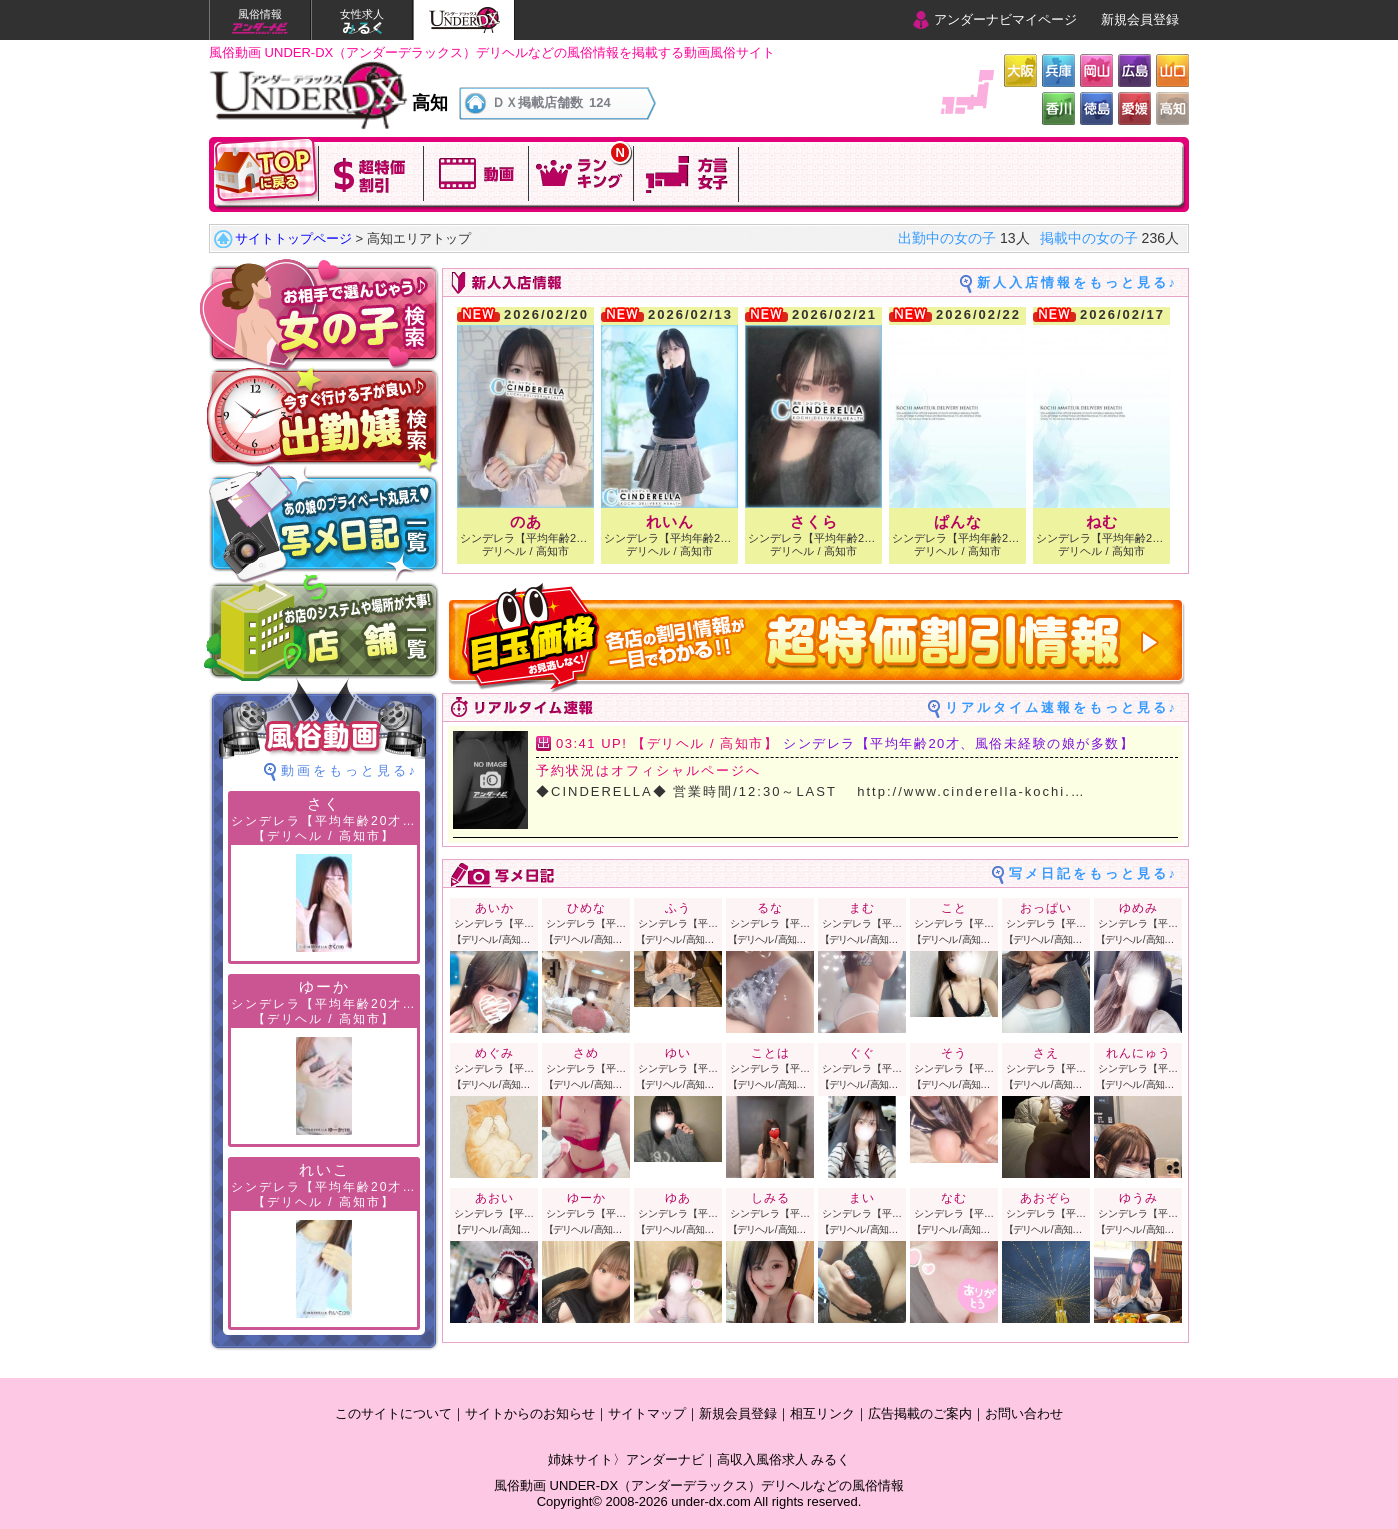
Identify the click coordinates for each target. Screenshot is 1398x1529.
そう (954, 1053)
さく (324, 803)
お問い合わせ (1024, 1413)
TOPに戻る (266, 171)
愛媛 (1134, 108)
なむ (954, 1198)
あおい (494, 1198)
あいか (494, 908)
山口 (1172, 70)
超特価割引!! (371, 171)
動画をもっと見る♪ (350, 770)
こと (954, 908)
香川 (1058, 108)
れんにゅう (1138, 1053)
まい (862, 1198)
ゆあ (684, 1198)
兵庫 (1058, 70)
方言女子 (686, 171)
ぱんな (958, 521)
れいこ (324, 1169)
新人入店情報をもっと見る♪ (1078, 282)
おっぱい (1046, 908)
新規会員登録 (1140, 19)
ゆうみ (1138, 1198)
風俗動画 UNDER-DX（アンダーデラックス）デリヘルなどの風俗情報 (699, 1485)
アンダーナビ (665, 1459)
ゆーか (586, 1198)
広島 (1134, 70)
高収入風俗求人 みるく (784, 1459)
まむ (862, 908)
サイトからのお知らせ (530, 1413)
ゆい (678, 1053)
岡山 (1096, 70)
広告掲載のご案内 (920, 1413)
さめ (586, 1053)
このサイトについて (393, 1413)
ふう (678, 908)
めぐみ (494, 1053)
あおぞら (1046, 1198)
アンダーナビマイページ (1005, 19)
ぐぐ (862, 1053)
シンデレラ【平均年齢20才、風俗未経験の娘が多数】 (958, 743)
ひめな (586, 908)
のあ (526, 521)
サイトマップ (647, 1413)
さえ (1046, 1053)
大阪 (1020, 70)
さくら (814, 521)
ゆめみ (1138, 908)
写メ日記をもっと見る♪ (1094, 873)
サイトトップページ (293, 238)
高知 (1172, 108)
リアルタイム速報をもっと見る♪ (1062, 707)
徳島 (1096, 108)
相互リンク (822, 1413)
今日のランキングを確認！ (581, 171)
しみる (770, 1198)
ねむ (1102, 521)
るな (770, 908)
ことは (770, 1053)
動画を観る (476, 171)
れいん (670, 521)
